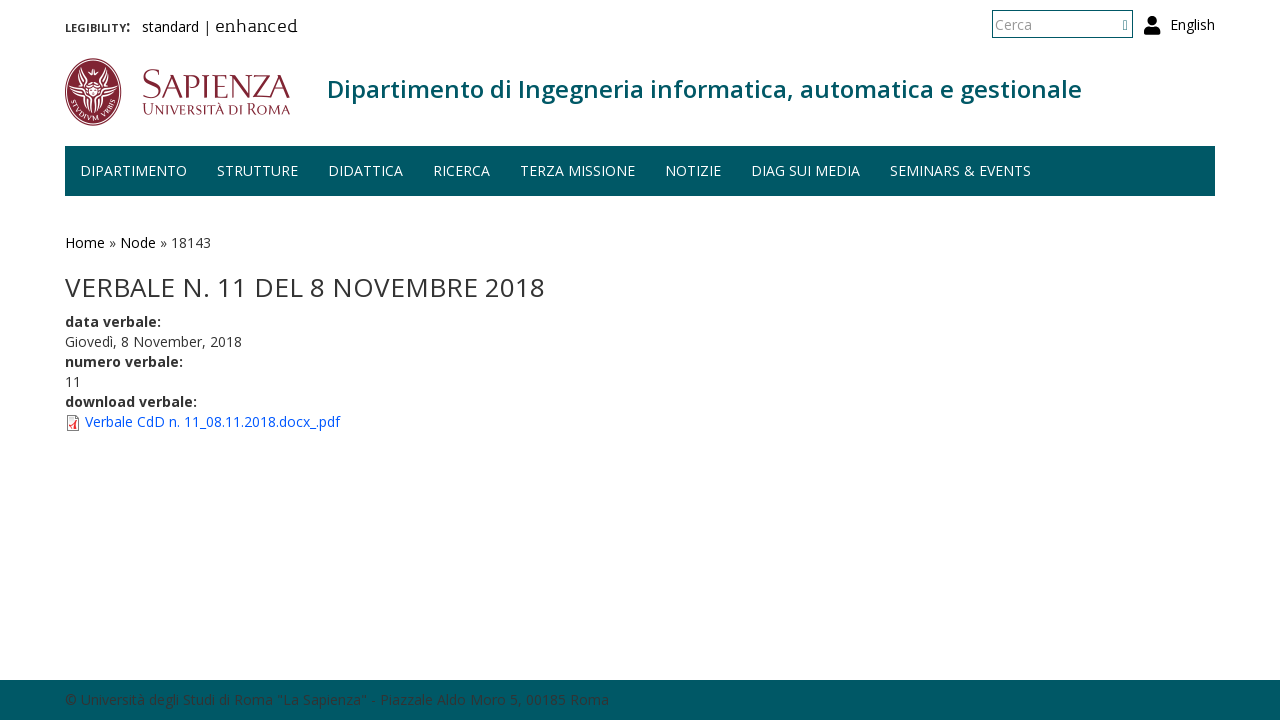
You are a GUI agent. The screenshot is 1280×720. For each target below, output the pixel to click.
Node (138, 242)
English (1192, 24)
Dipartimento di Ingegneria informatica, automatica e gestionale (704, 88)
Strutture (257, 170)
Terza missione (577, 170)
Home (85, 242)
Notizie (693, 170)
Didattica (365, 170)
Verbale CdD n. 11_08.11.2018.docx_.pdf (212, 421)
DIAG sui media (805, 170)
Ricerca (461, 170)
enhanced (256, 28)
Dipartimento (133, 170)
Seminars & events (960, 170)
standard (170, 26)
